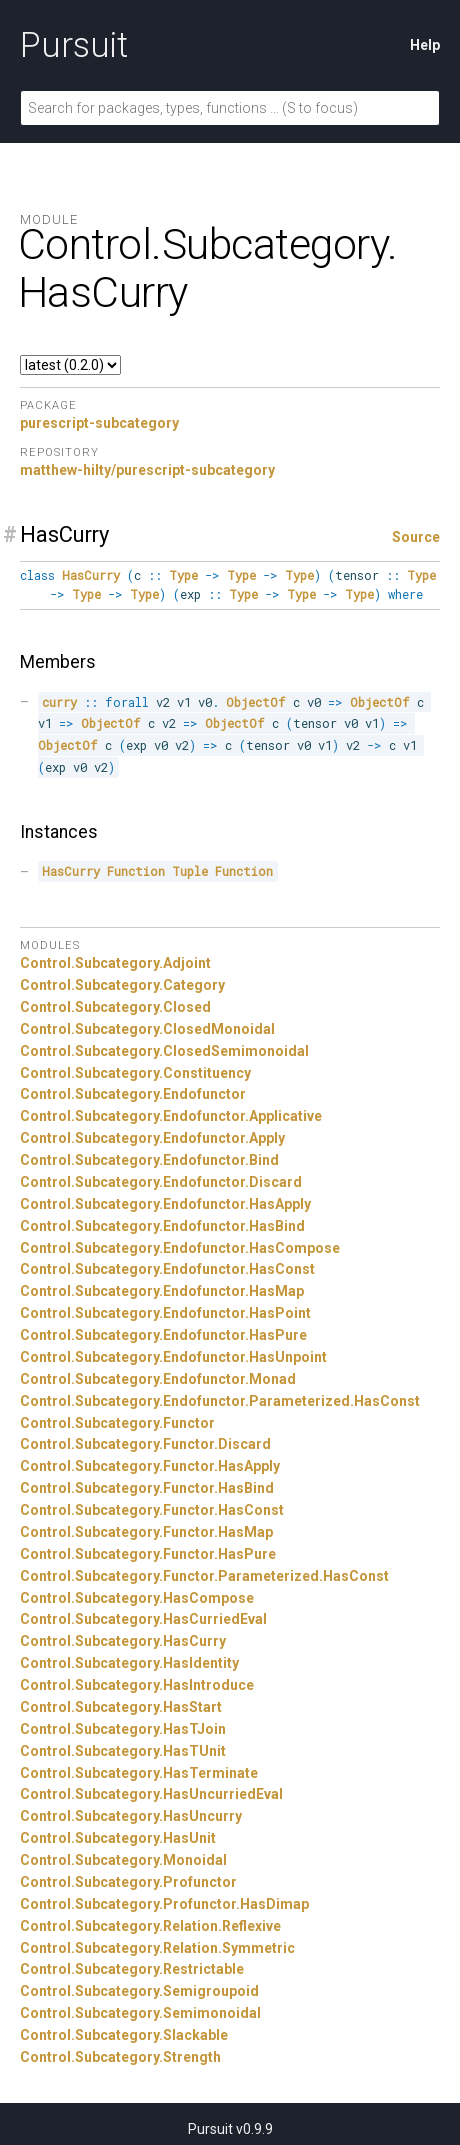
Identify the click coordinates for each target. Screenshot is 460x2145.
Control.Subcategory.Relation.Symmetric (157, 1948)
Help (425, 45)
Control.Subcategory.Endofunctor (133, 1094)
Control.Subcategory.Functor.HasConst (152, 1510)
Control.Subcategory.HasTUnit (123, 1751)
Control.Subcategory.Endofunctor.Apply (152, 1138)
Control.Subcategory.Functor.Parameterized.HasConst (204, 1576)
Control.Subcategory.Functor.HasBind (147, 1488)
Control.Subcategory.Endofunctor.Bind (149, 1160)
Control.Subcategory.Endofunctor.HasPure (163, 1335)
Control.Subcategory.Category (122, 985)
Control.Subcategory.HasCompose (137, 1598)
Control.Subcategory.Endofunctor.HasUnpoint (173, 1357)
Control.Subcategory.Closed (115, 1007)
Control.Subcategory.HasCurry (123, 1641)
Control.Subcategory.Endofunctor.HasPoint (165, 1313)
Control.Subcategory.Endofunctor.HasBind (162, 1226)
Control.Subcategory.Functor (117, 1423)
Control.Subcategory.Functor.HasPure (148, 1554)
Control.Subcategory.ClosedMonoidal (147, 1029)
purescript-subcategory (99, 423)
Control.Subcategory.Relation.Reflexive (150, 1926)
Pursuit (74, 45)
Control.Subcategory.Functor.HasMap (146, 1532)
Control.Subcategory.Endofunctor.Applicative (171, 1116)
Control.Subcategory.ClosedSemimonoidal (164, 1051)
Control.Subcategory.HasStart (121, 1707)
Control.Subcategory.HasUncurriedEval (151, 1794)
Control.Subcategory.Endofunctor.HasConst (167, 1269)
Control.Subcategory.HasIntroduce (137, 1685)
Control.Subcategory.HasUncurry (131, 1816)
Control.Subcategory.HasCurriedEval (143, 1619)
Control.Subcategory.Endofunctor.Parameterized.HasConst (220, 1401)
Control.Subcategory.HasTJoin (123, 1729)
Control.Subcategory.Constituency (135, 1073)
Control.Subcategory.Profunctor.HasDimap (164, 1904)
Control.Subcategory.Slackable (124, 2035)
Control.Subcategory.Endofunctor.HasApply (165, 1204)
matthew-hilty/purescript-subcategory (147, 470)
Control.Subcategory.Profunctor (128, 1882)
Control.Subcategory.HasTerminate (139, 1773)
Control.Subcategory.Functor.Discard (145, 1444)
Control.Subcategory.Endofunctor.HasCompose (180, 1248)
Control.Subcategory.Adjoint (115, 963)
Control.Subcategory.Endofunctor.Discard (161, 1182)
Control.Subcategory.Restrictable (132, 1969)
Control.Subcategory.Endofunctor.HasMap (162, 1291)
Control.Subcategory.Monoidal (123, 1860)
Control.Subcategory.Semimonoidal (140, 2013)
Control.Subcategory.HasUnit (118, 1838)
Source (416, 537)
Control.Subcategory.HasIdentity (129, 1663)
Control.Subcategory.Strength (120, 2057)
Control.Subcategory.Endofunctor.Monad (158, 1379)
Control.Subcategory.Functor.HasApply (150, 1466)
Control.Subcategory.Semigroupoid (139, 1991)
